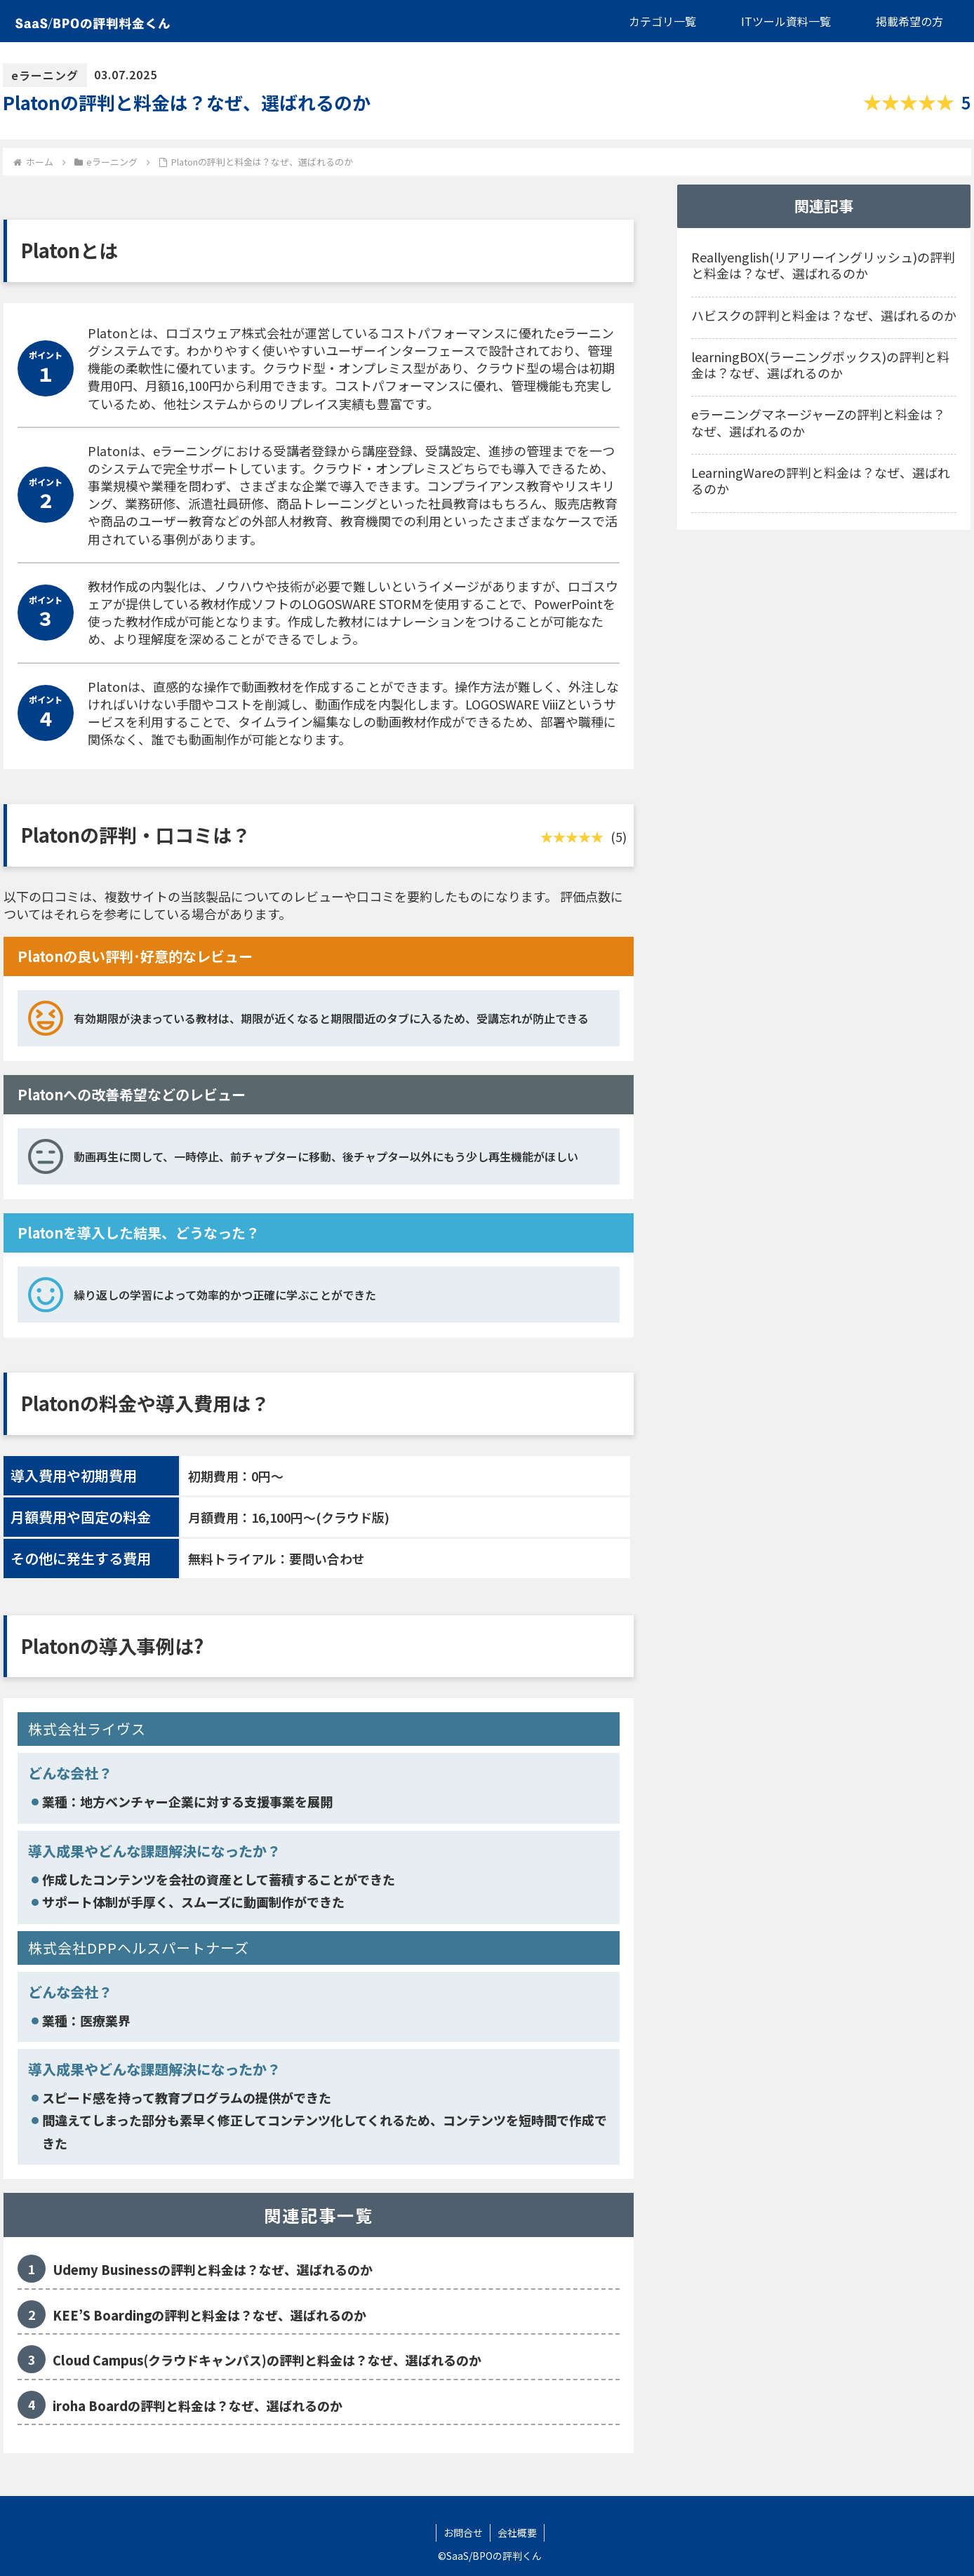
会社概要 (517, 2532)
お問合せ (463, 2532)
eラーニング (45, 75)
